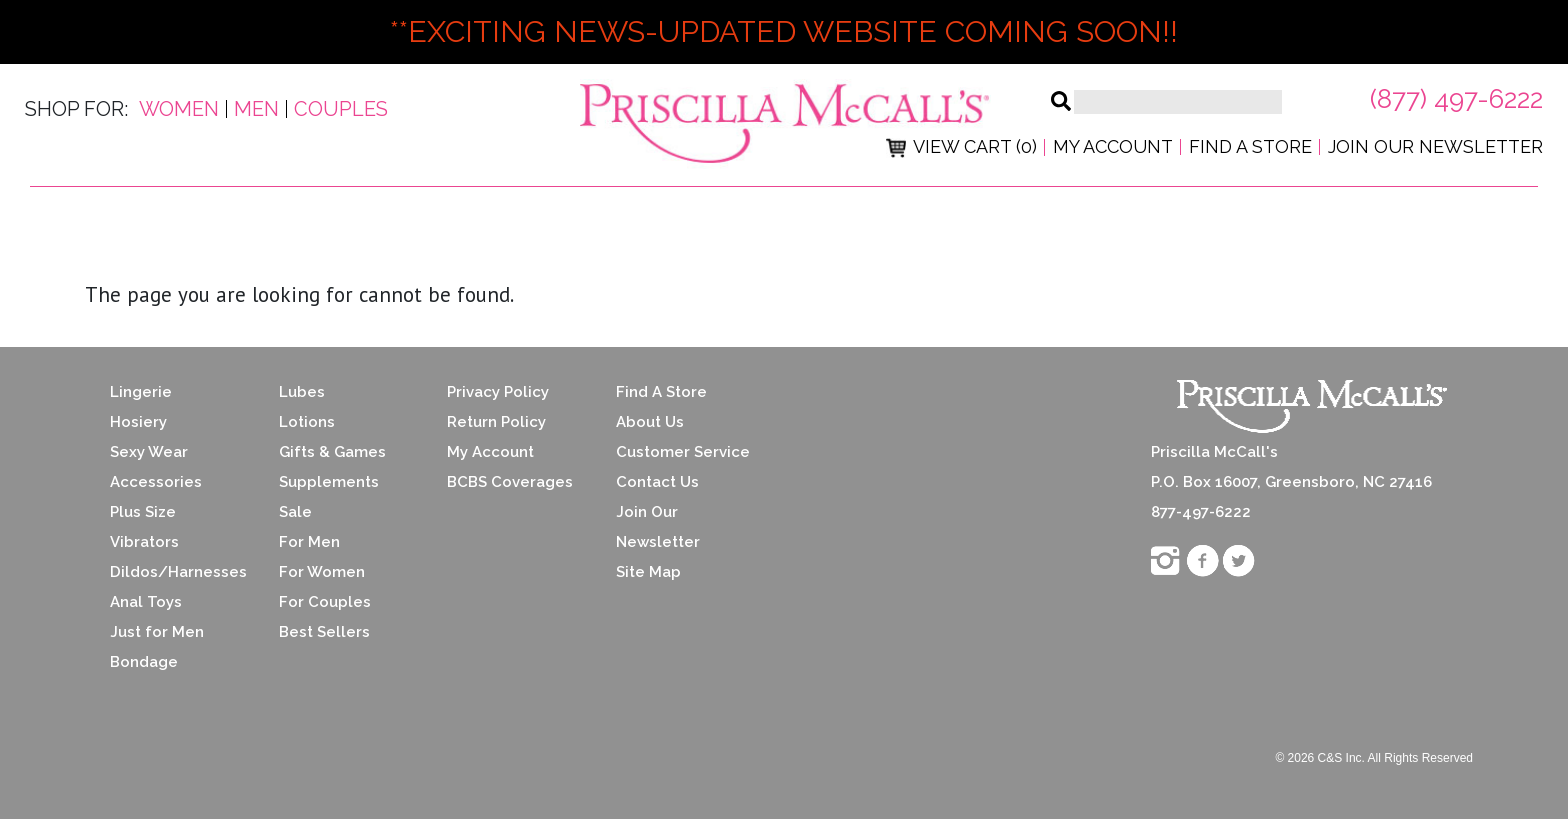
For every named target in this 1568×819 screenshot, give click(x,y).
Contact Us (657, 482)
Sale (295, 512)
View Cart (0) (961, 146)
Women (179, 109)
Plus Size (143, 512)
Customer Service (683, 452)
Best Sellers (324, 632)
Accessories (156, 482)
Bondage (144, 662)
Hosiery (138, 422)
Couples (341, 109)
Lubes (302, 392)
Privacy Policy (498, 392)
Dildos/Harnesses (178, 572)
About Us (650, 422)
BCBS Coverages (510, 482)
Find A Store (661, 392)
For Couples (325, 602)
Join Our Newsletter (1435, 146)
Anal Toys (146, 602)
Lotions (307, 422)
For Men (309, 542)
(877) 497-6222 (1456, 99)
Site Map (648, 572)
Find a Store (1250, 146)
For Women (322, 572)
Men (256, 109)
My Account (1113, 146)
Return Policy (496, 422)
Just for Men (157, 632)
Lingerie (141, 392)
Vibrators (144, 542)
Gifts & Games (332, 452)
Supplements (329, 482)
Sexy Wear (149, 452)
